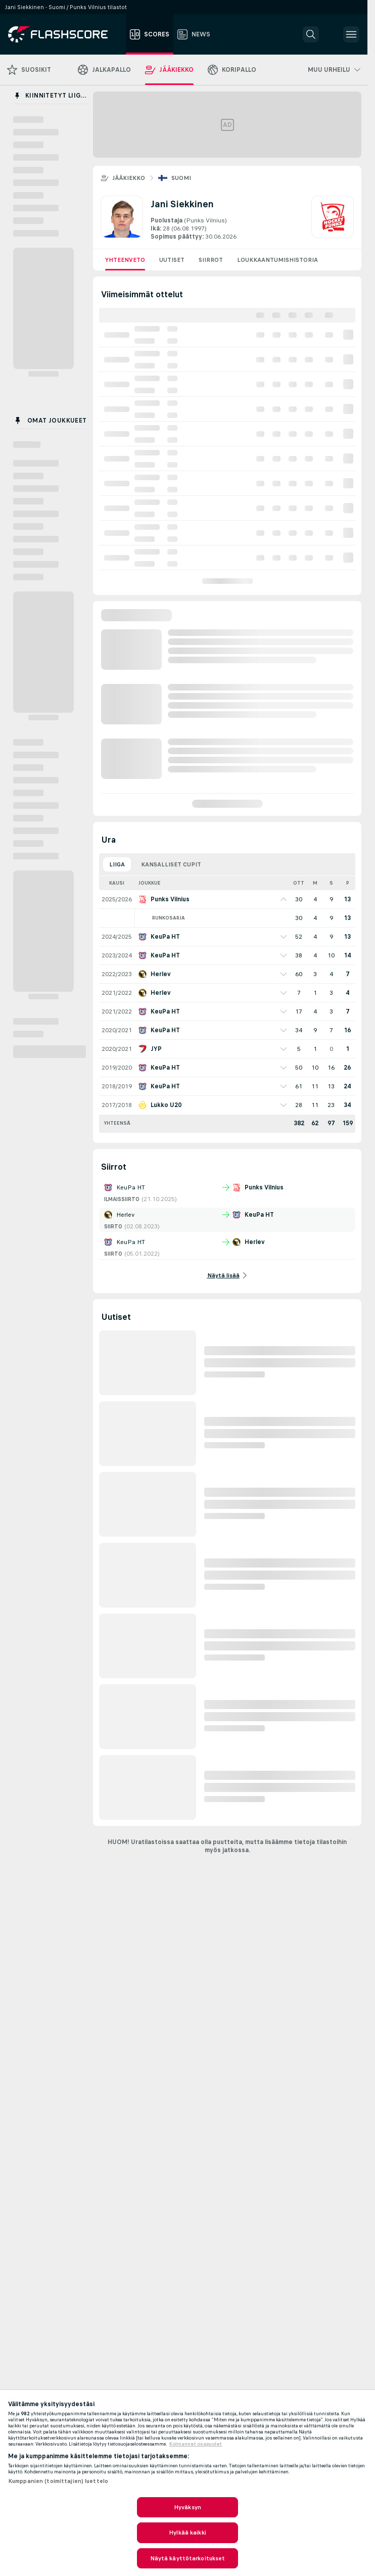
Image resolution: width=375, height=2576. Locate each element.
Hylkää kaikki (187, 2532)
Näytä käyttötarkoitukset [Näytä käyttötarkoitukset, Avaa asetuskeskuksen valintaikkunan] (187, 2558)
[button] (311, 34)
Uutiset (171, 259)
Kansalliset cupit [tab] (171, 864)
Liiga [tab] (117, 864)
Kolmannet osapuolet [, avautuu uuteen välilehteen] (195, 2444)
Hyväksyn (187, 2507)
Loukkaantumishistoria (277, 259)
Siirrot (211, 259)
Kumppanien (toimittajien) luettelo (58, 2481)
